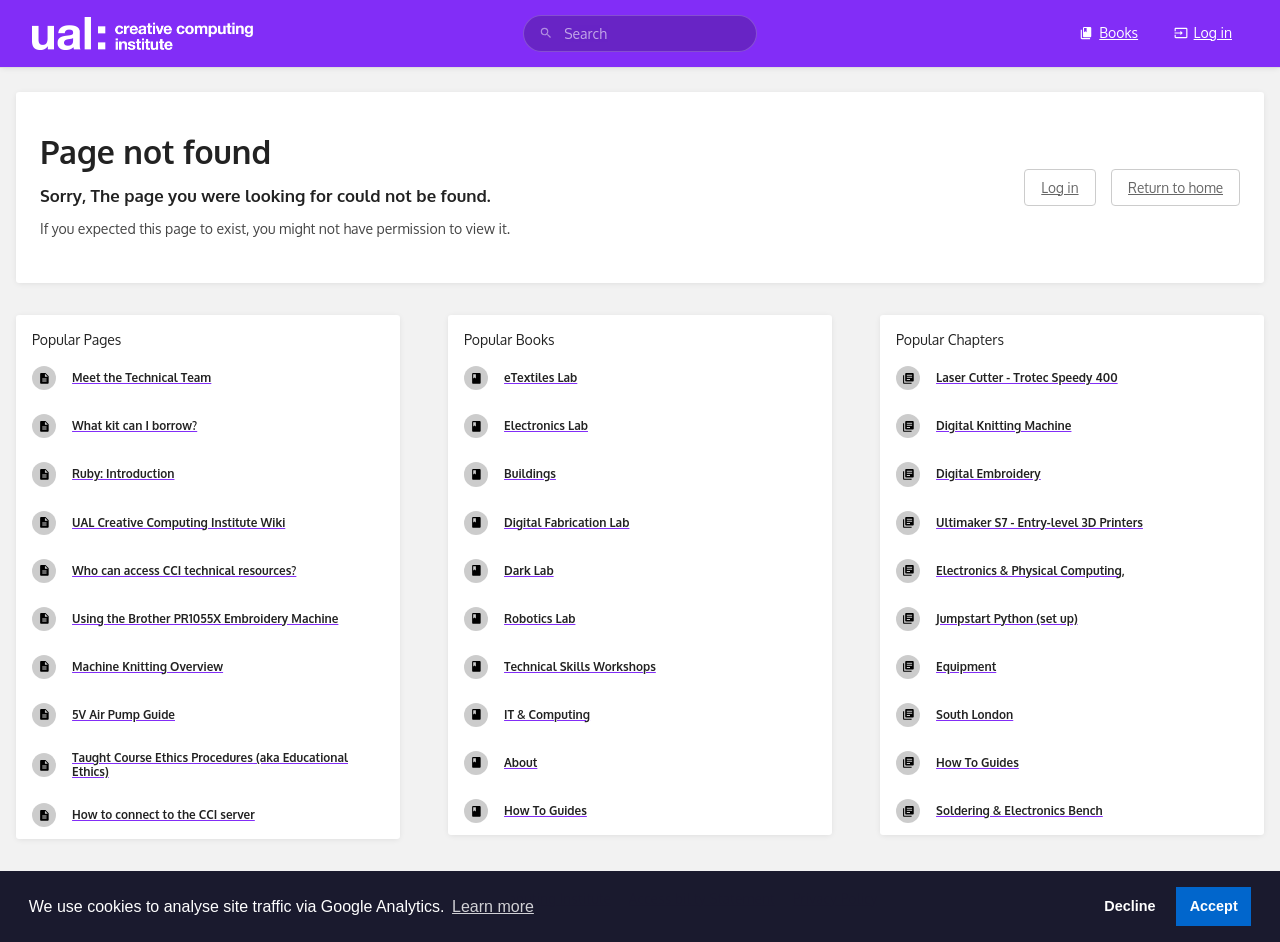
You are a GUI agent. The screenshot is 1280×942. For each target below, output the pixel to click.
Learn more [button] (493, 906)
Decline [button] (1129, 906)
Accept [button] (1214, 906)
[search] (640, 33)
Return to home (1175, 187)
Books (1108, 32)
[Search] (546, 33)
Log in (1203, 32)
